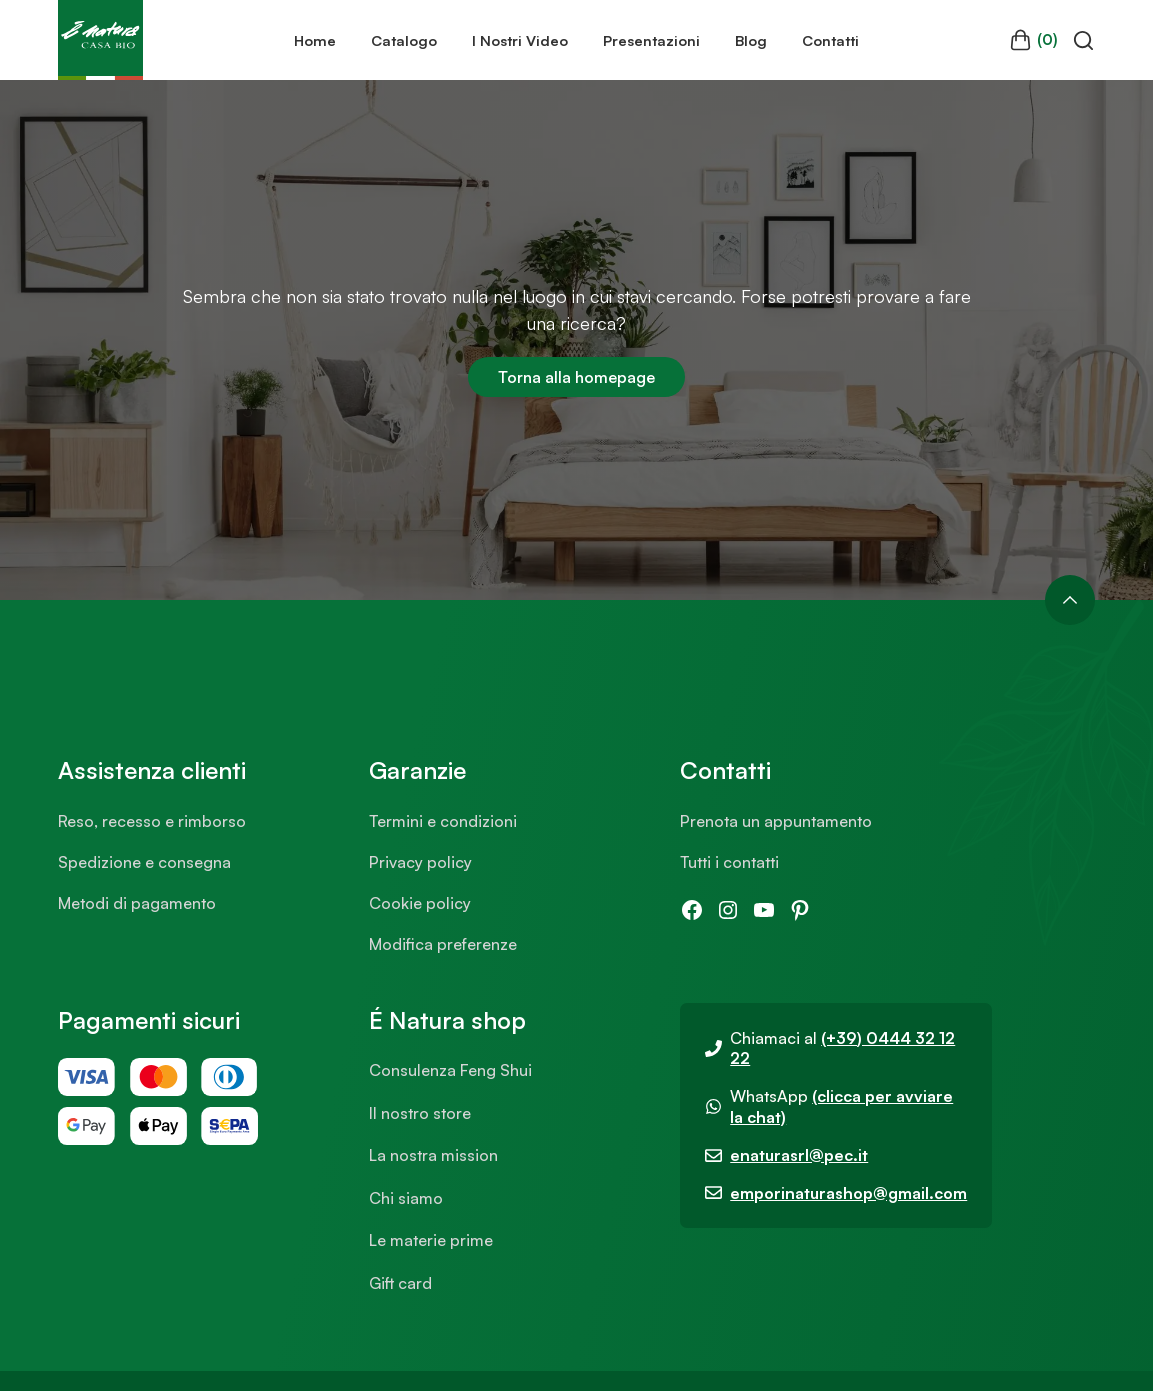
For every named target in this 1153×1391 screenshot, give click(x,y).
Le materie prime (431, 1240)
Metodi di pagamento (137, 903)
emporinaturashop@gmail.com (848, 1193)
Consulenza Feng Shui (450, 1070)
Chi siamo (406, 1198)
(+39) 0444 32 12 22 (842, 1048)
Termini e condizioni (443, 821)
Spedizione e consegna (144, 862)
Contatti (830, 40)
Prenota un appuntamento (776, 821)
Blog (751, 40)
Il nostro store (420, 1113)
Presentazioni (651, 40)
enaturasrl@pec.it (799, 1155)
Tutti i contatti (729, 862)
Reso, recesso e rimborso (152, 821)
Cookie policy (420, 903)
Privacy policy (420, 862)
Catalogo (404, 40)
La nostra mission (433, 1155)
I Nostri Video (520, 40)
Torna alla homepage (576, 377)
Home (315, 40)
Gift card (400, 1283)
